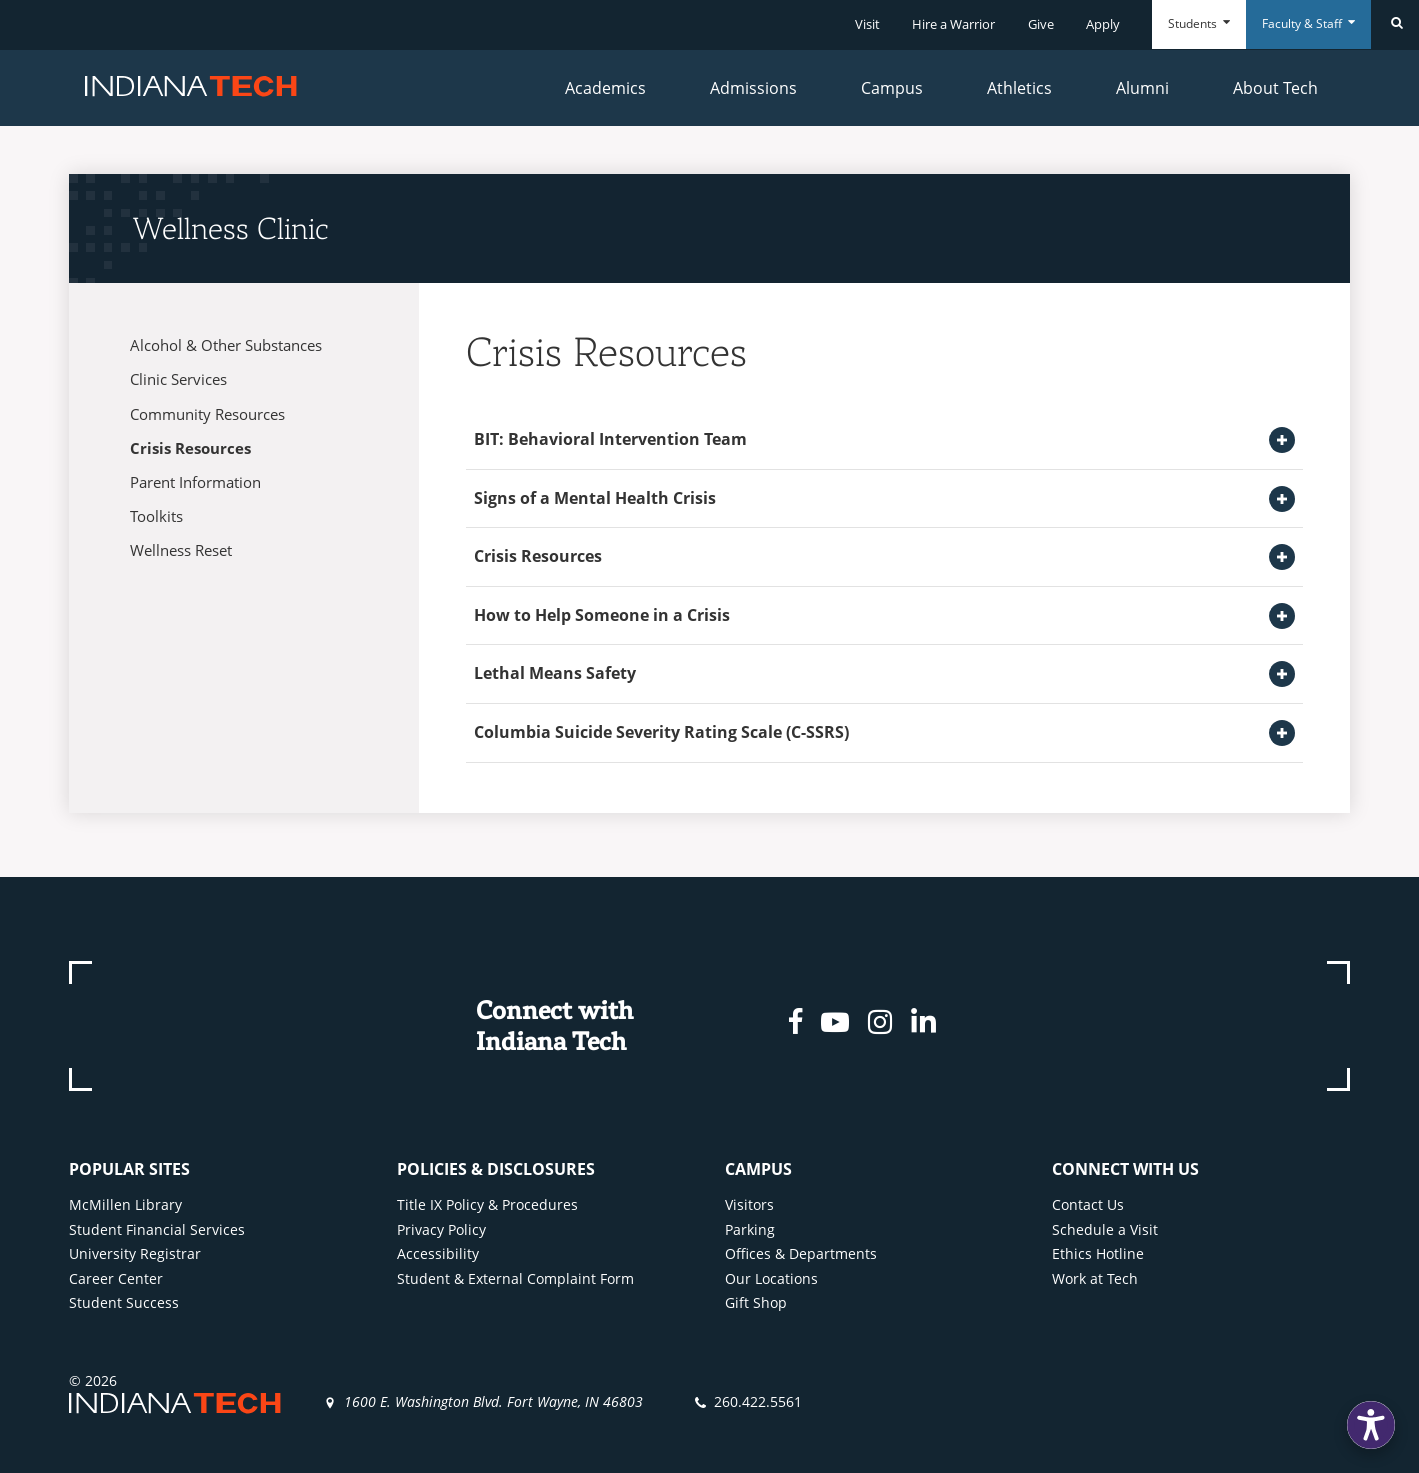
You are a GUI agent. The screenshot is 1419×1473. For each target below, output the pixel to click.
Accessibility (438, 1253)
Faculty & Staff (1308, 23)
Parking (750, 1229)
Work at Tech (1095, 1278)
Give (1041, 24)
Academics (605, 88)
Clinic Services (178, 379)
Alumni (1142, 88)
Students (1199, 23)
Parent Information (195, 482)
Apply (1103, 24)
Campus (892, 88)
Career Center (116, 1278)
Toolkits (156, 516)
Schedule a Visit (1105, 1229)
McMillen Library (125, 1204)
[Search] (1395, 25)
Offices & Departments (801, 1253)
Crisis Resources (190, 448)
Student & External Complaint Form (515, 1278)
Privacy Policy (441, 1229)
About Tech (1275, 88)
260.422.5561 (758, 1401)
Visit (867, 24)
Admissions (753, 88)
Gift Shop (756, 1302)
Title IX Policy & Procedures (487, 1204)
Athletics (1019, 88)
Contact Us (1088, 1204)
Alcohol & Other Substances (226, 345)
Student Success (124, 1302)
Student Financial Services (157, 1229)
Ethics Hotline (1098, 1253)
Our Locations (771, 1278)
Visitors (749, 1204)
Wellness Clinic (231, 228)
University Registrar (135, 1253)
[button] (1371, 1425)
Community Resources (207, 414)
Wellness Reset (181, 550)
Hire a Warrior (953, 24)
